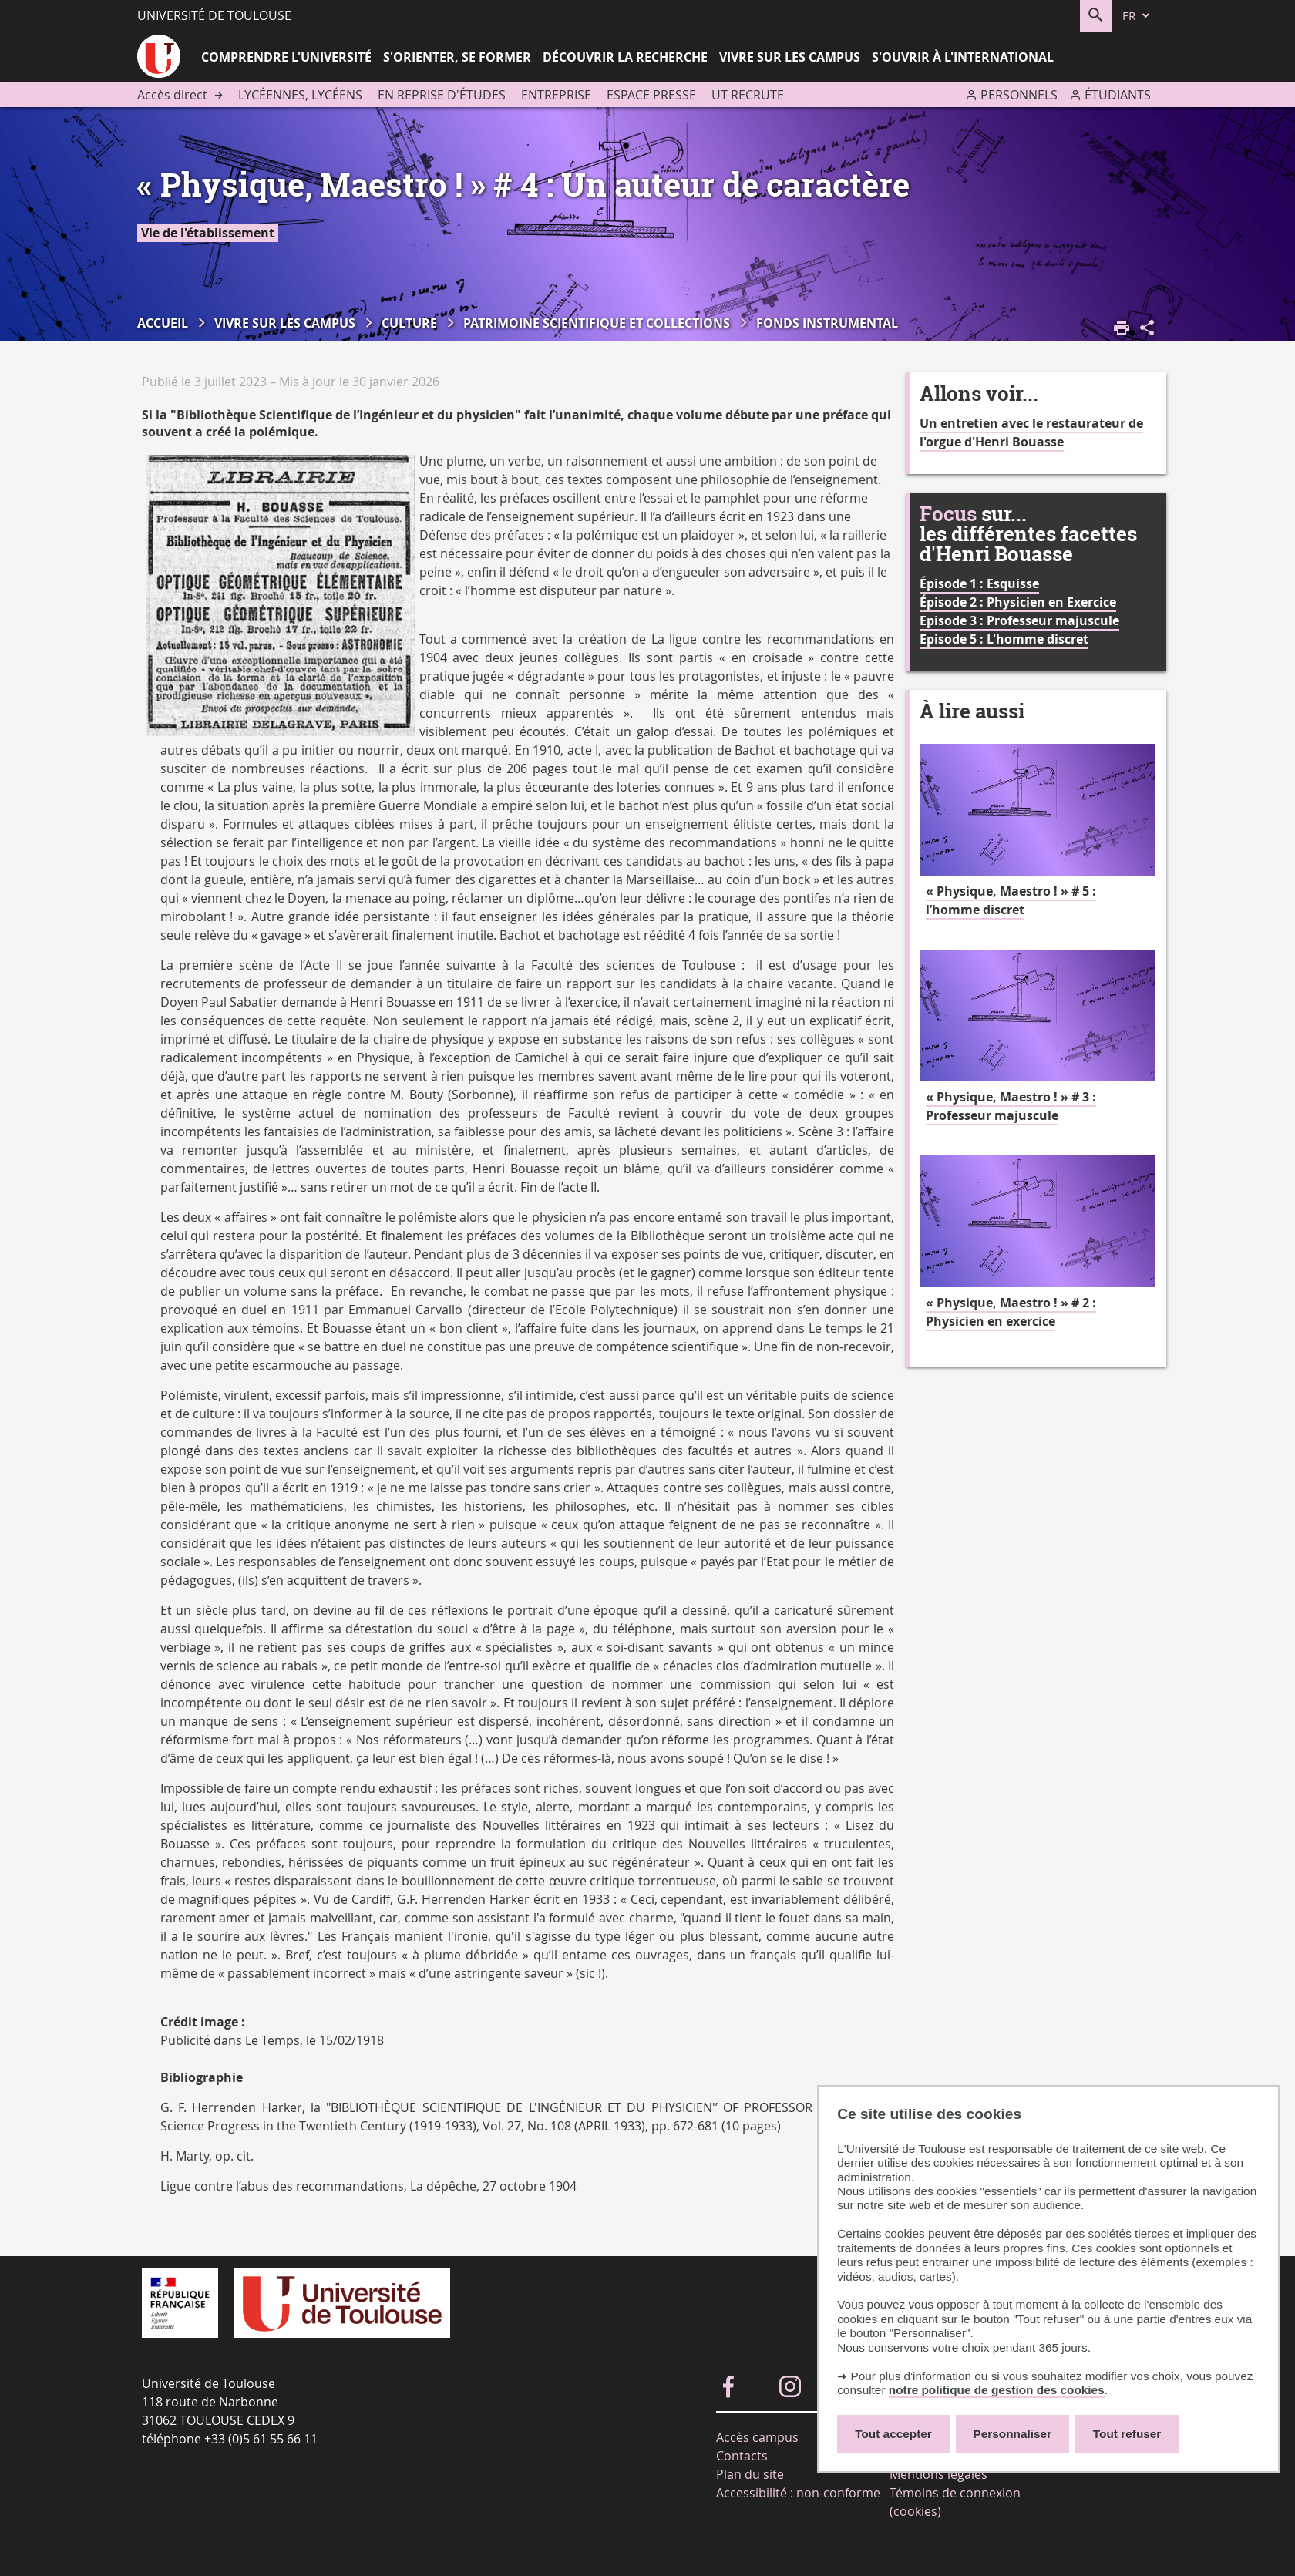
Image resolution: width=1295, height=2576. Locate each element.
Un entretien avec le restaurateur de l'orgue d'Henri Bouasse (1031, 432)
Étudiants (1118, 94)
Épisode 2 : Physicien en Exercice (1018, 602)
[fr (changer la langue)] (1137, 16)
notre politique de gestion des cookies (997, 2389)
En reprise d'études (442, 94)
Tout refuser (1127, 2433)
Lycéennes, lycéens (300, 94)
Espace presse (651, 94)
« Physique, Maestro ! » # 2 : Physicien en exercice (1011, 1312)
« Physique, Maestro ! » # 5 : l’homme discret (1011, 900)
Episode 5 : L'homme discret (1004, 639)
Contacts (742, 2455)
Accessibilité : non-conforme (798, 2492)
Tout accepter (893, 2433)
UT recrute (747, 94)
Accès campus (757, 2437)
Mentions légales (938, 2474)
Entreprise (556, 94)
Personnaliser (1013, 2433)
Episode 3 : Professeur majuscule (1019, 620)
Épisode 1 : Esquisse (979, 583)
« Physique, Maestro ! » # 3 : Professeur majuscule (1011, 1106)
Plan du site (750, 2474)
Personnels (1019, 94)
